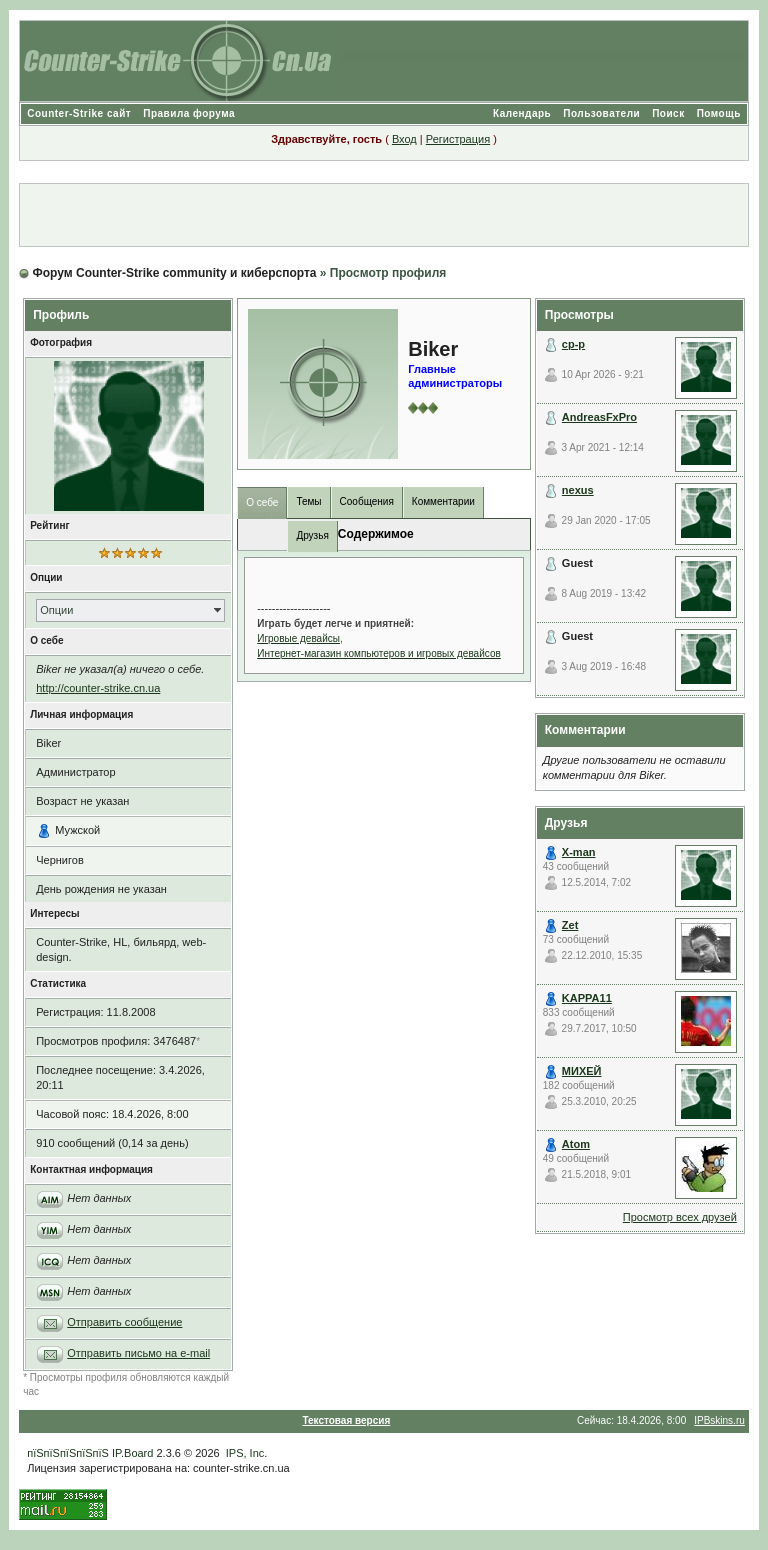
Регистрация (458, 139)
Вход (404, 139)
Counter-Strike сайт (79, 113)
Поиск (668, 113)
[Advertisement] (384, 215)
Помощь (719, 113)
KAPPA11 (587, 998)
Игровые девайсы (298, 638)
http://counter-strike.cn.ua (98, 688)
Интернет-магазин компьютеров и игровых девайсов (379, 653)
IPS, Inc (245, 1453)
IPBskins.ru (719, 1420)
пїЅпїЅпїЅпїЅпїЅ (68, 1453)
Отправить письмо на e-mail (138, 1353)
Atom (576, 1144)
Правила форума (189, 113)
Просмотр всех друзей (680, 1217)
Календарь (522, 113)
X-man (579, 852)
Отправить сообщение (124, 1322)
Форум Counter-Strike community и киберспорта (175, 273)
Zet (570, 925)
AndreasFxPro (599, 417)
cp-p (573, 344)
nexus (578, 490)
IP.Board (132, 1453)
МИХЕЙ (582, 1071)
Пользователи (601, 113)
